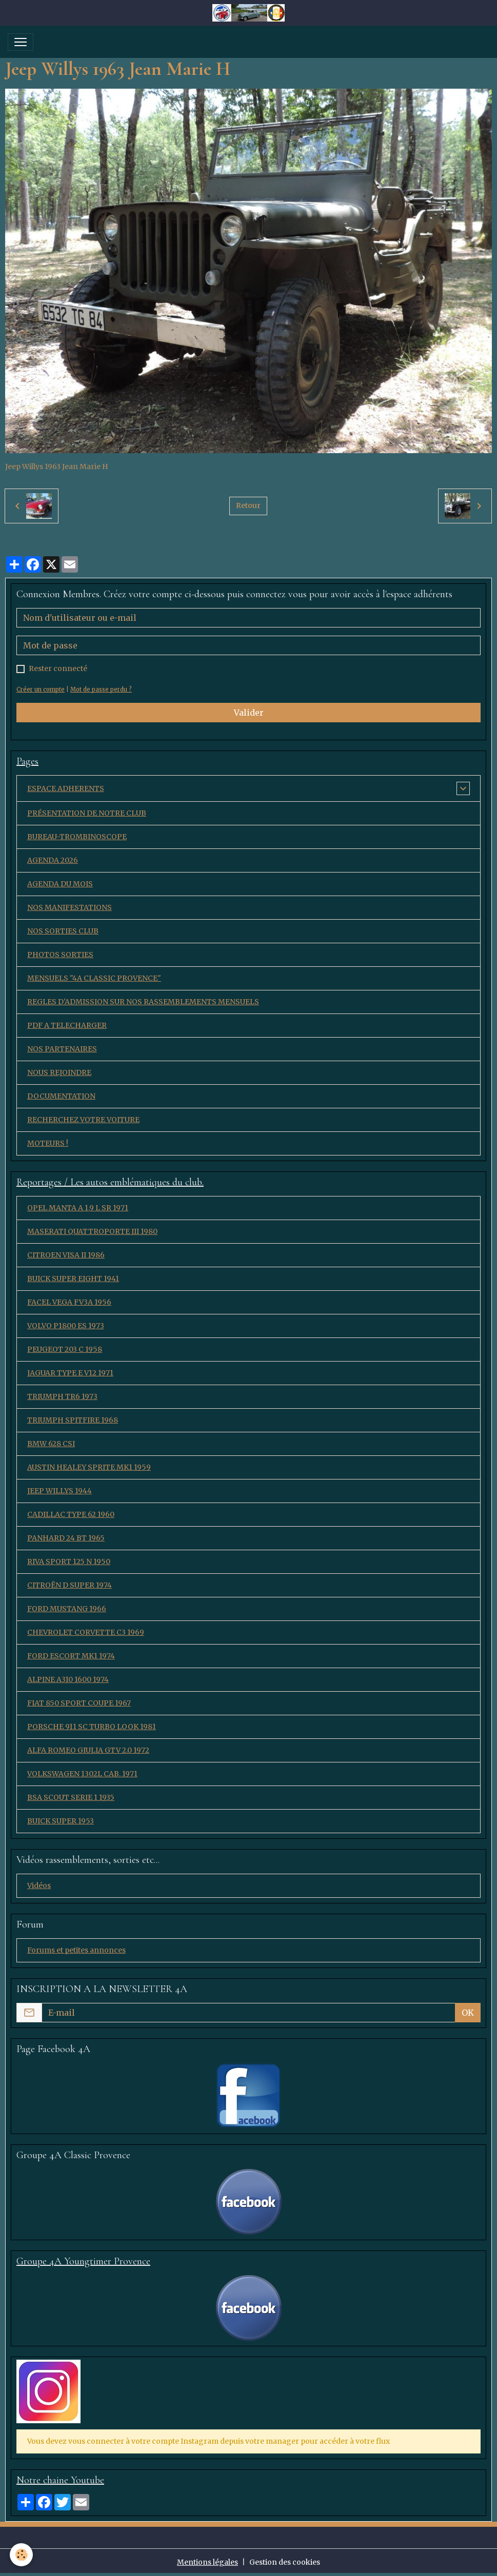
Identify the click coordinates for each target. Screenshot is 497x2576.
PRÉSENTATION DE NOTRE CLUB (86, 813)
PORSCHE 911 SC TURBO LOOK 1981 (91, 1726)
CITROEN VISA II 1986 (66, 1255)
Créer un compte (40, 689)
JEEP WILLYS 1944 (59, 1490)
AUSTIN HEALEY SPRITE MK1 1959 (89, 1467)
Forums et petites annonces (76, 1950)
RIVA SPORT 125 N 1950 (68, 1561)
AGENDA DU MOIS (60, 883)
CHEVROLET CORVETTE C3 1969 (85, 1632)
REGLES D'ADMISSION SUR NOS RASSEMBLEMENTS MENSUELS (143, 1001)
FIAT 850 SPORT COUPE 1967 (79, 1703)
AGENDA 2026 (52, 860)
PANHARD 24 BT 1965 (66, 1538)
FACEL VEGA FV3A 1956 (69, 1302)
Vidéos (39, 1885)
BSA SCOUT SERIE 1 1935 (70, 1797)
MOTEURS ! (47, 1143)
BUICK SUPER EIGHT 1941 (73, 1278)
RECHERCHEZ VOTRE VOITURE (83, 1119)
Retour (248, 505)
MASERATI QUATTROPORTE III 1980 (92, 1231)
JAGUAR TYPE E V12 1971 (70, 1372)
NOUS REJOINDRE (59, 1072)
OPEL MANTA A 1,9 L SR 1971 (77, 1207)
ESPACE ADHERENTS (65, 788)
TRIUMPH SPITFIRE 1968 (72, 1420)
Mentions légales (207, 2562)
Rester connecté (58, 668)
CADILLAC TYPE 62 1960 (70, 1514)
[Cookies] (21, 2554)
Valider (249, 712)
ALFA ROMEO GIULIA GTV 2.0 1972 (88, 1750)
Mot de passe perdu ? (101, 689)
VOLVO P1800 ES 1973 (65, 1325)
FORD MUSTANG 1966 (66, 1608)
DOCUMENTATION (61, 1096)
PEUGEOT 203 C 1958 (64, 1349)
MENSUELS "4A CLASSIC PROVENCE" (94, 978)
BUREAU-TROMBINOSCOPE (77, 836)
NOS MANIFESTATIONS (69, 907)
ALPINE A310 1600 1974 (68, 1679)
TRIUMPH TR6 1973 (62, 1396)
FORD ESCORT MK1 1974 (71, 1655)
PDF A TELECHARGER (67, 1025)
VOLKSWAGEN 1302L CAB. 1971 (82, 1773)
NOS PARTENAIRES (62, 1048)
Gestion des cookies (284, 2562)
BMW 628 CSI (51, 1443)
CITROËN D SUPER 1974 (69, 1585)
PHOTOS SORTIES (60, 954)
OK (468, 2012)
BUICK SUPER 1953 (60, 1820)
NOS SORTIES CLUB (62, 931)
